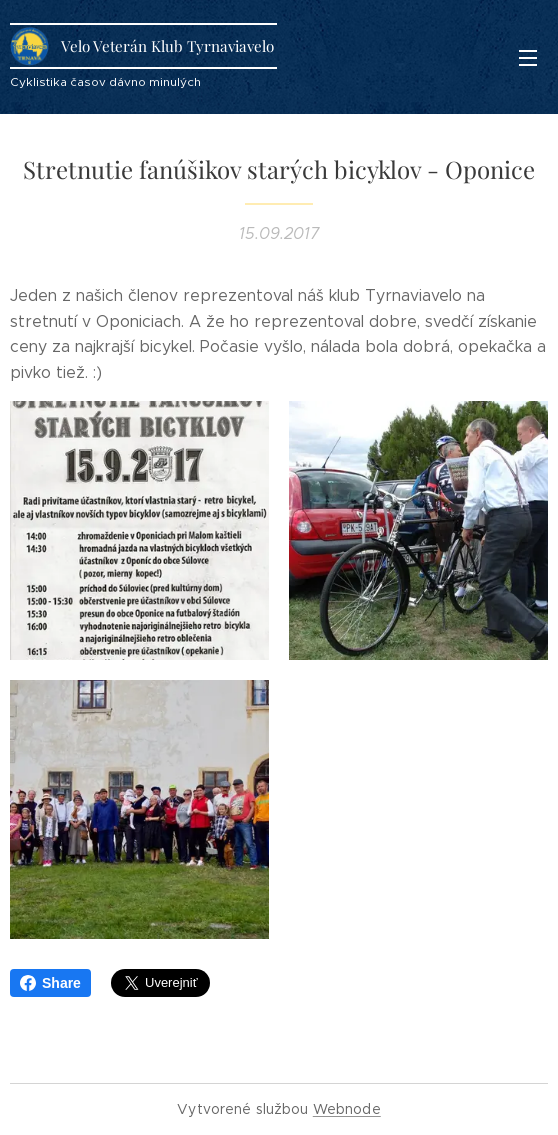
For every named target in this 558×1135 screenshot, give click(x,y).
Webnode (347, 1109)
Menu (528, 58)
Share (50, 983)
